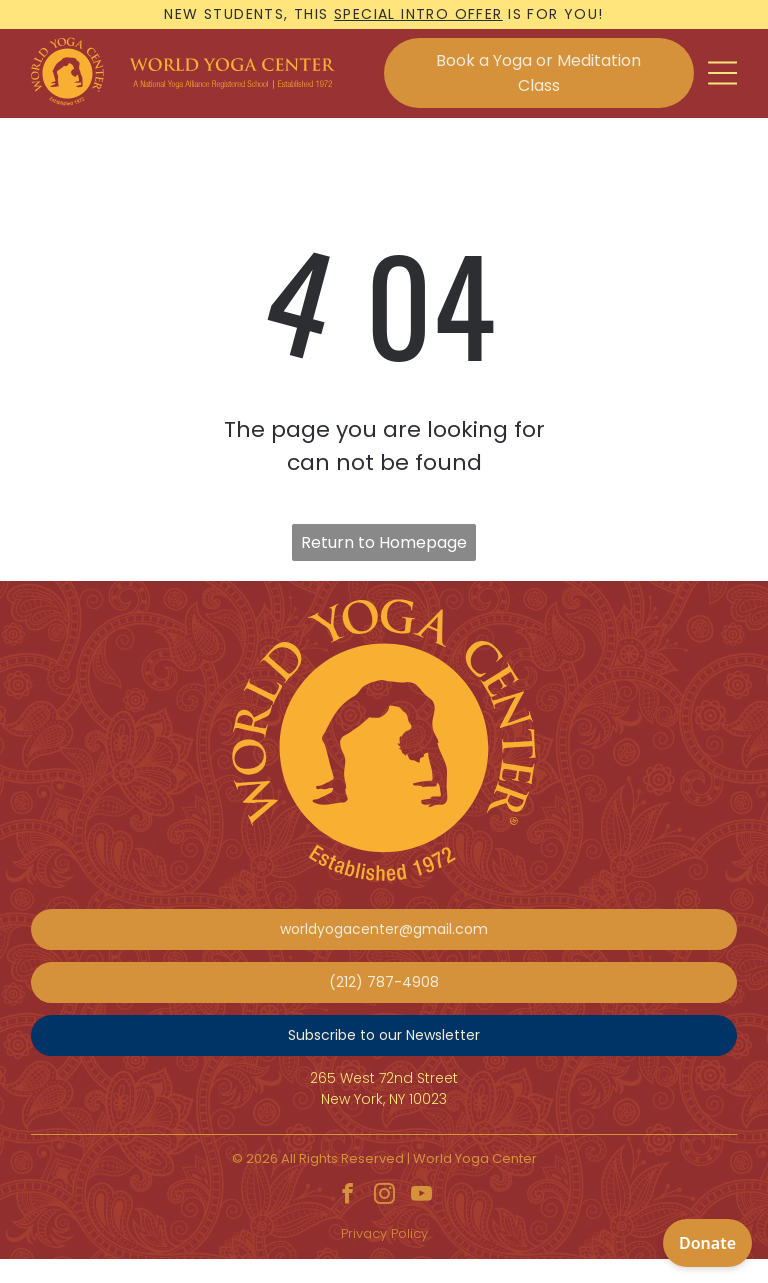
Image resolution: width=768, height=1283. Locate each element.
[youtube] (421, 1196)
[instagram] (384, 1196)
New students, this (246, 14)
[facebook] (347, 1196)
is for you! (555, 14)
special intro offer (418, 14)
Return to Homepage (384, 542)
